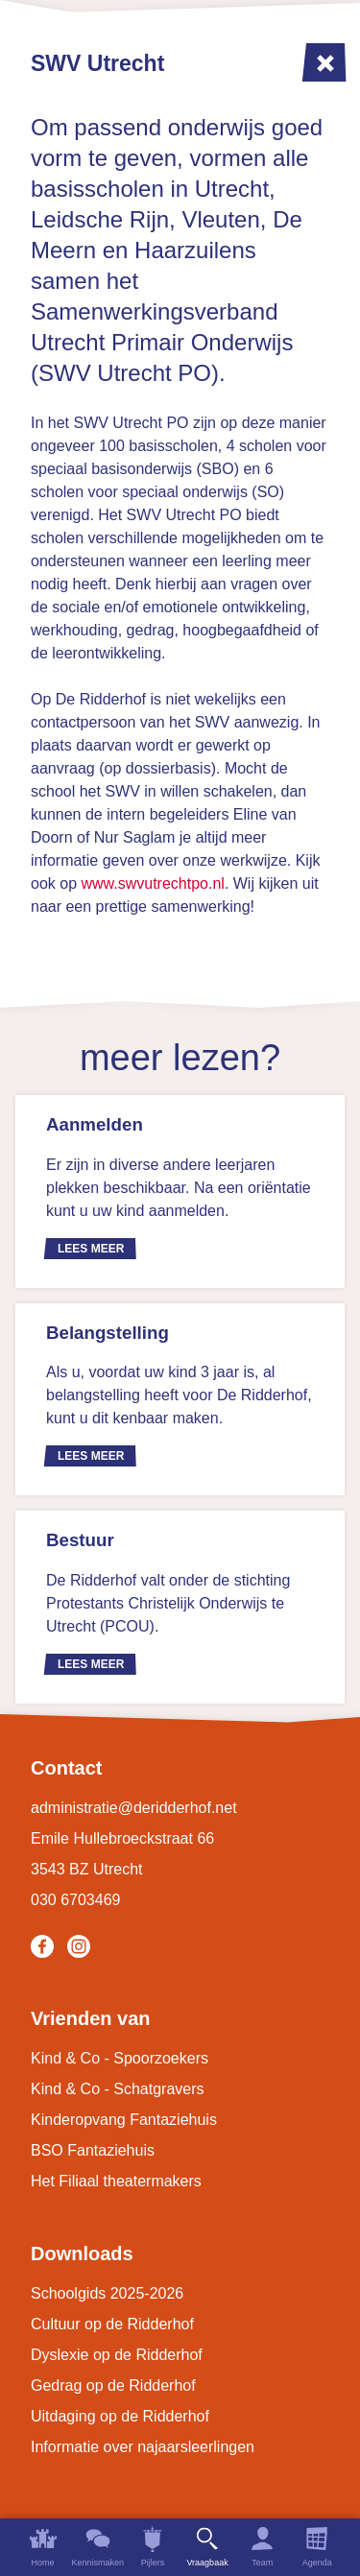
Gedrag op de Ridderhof (113, 2385)
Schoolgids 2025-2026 (107, 2293)
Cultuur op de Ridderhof (112, 2324)
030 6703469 (75, 1900)
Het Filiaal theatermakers (116, 2181)
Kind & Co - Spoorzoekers (119, 2058)
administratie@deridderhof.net (134, 1808)
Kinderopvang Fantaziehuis (124, 2119)
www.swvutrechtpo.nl (152, 883)
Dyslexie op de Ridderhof (117, 2355)
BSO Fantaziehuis (93, 2150)
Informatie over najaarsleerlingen (142, 2447)
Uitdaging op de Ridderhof (120, 2416)
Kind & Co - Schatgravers (117, 2089)
